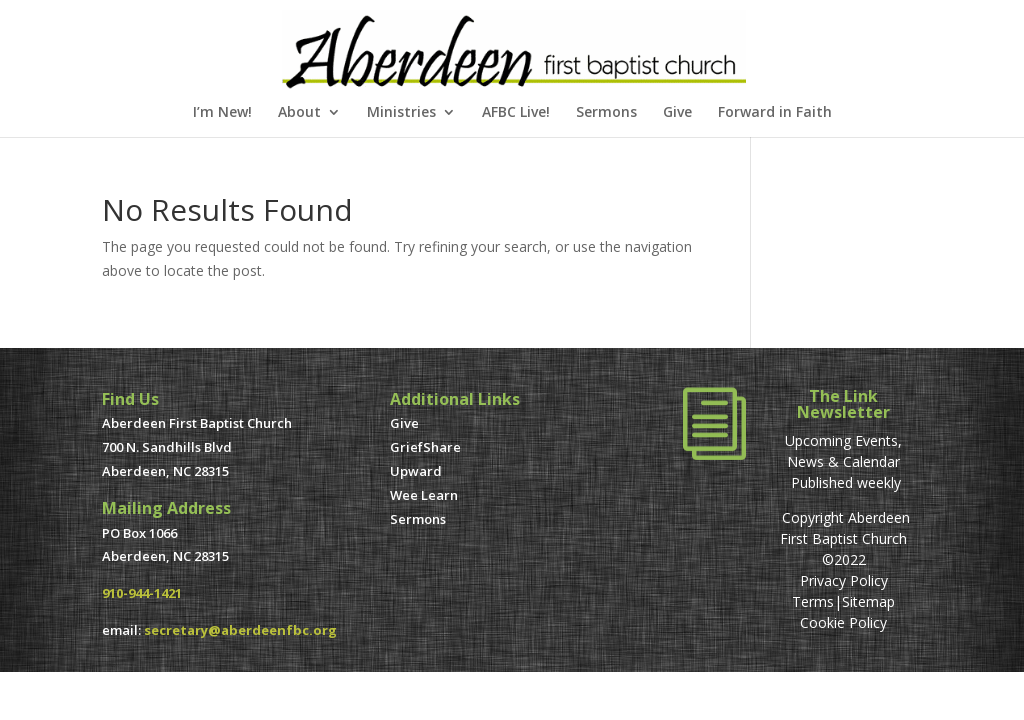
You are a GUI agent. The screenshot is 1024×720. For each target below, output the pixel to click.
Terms (813, 601)
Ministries (401, 113)
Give (677, 113)
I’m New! (222, 113)
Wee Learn (424, 495)
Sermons (606, 113)
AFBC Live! (516, 113)
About (299, 113)
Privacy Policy (844, 580)
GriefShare (425, 447)
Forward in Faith (775, 113)
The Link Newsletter (843, 404)
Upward (416, 471)
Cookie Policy (843, 622)
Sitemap (868, 601)
